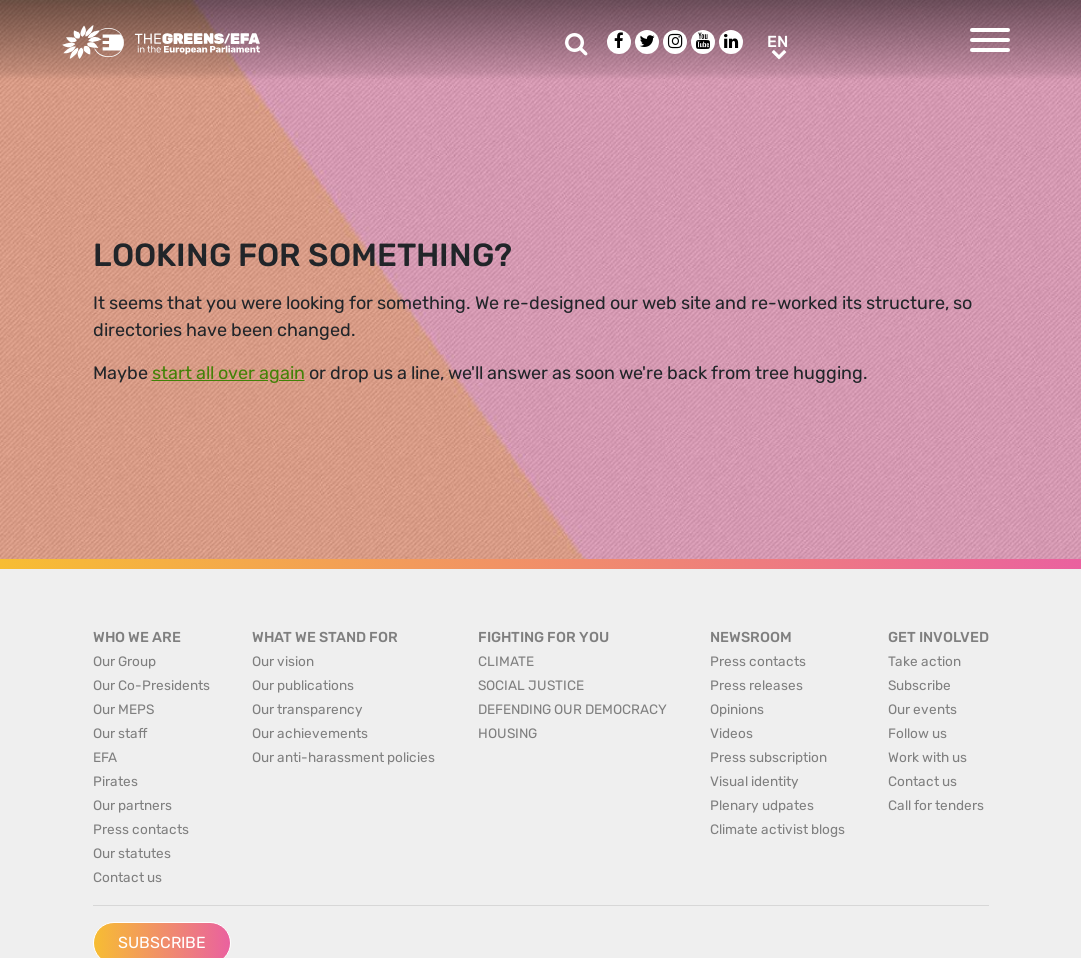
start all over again (228, 373)
